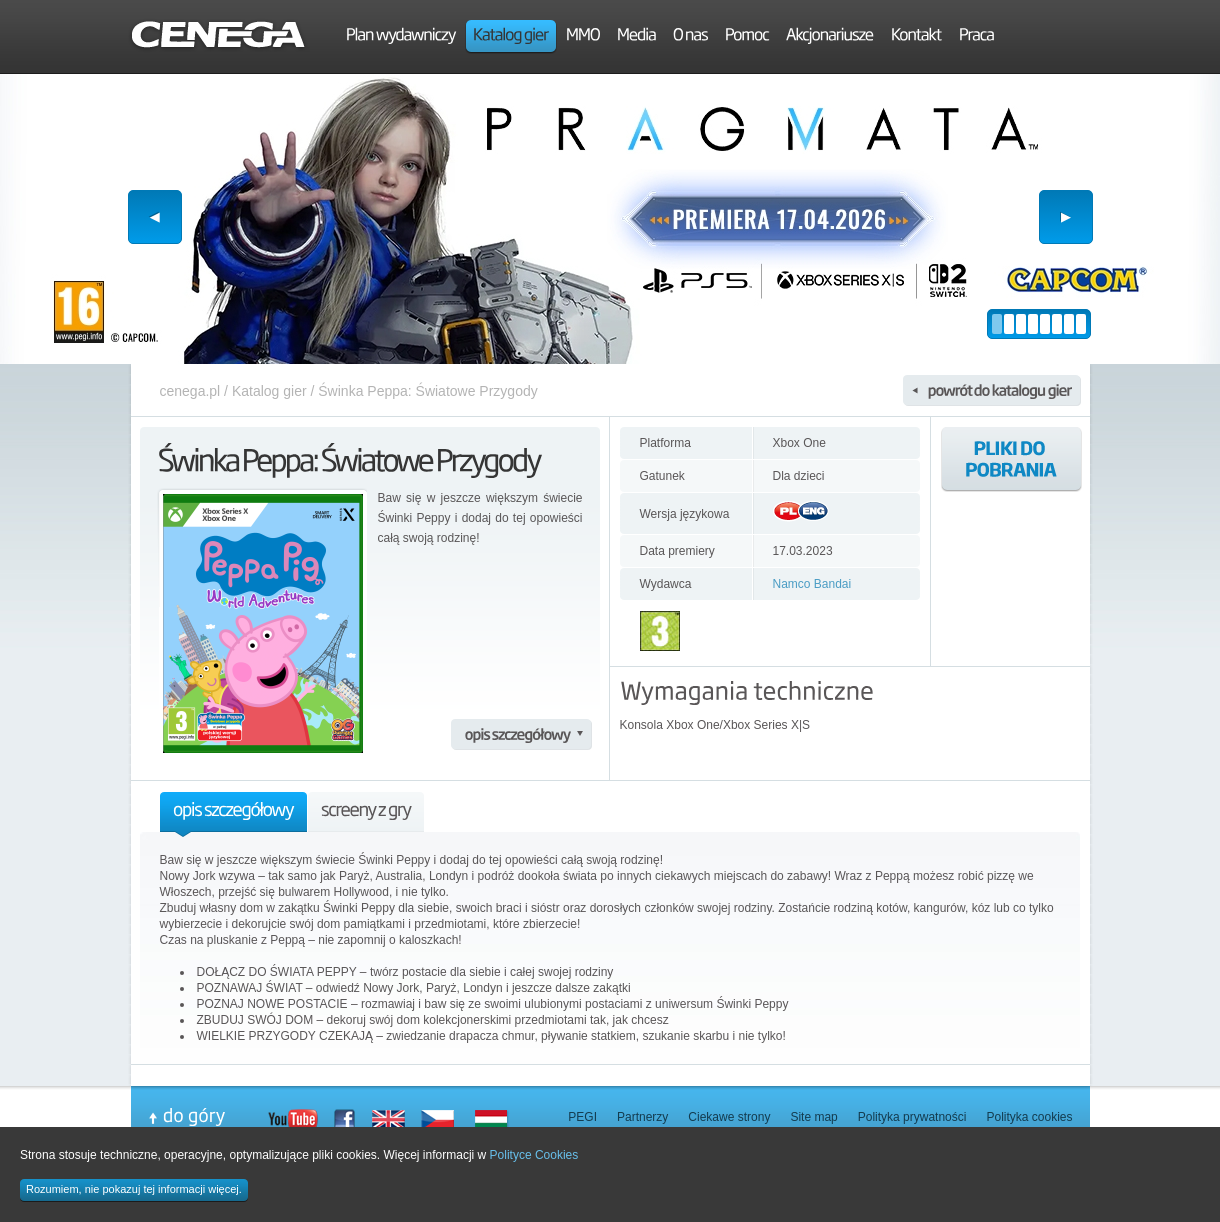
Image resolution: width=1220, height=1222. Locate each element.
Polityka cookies (1029, 1117)
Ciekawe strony (729, 1117)
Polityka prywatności (912, 1117)
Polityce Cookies (534, 1155)
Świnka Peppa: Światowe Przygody (427, 391)
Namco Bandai (812, 584)
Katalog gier (269, 391)
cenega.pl (190, 391)
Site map (813, 1117)
